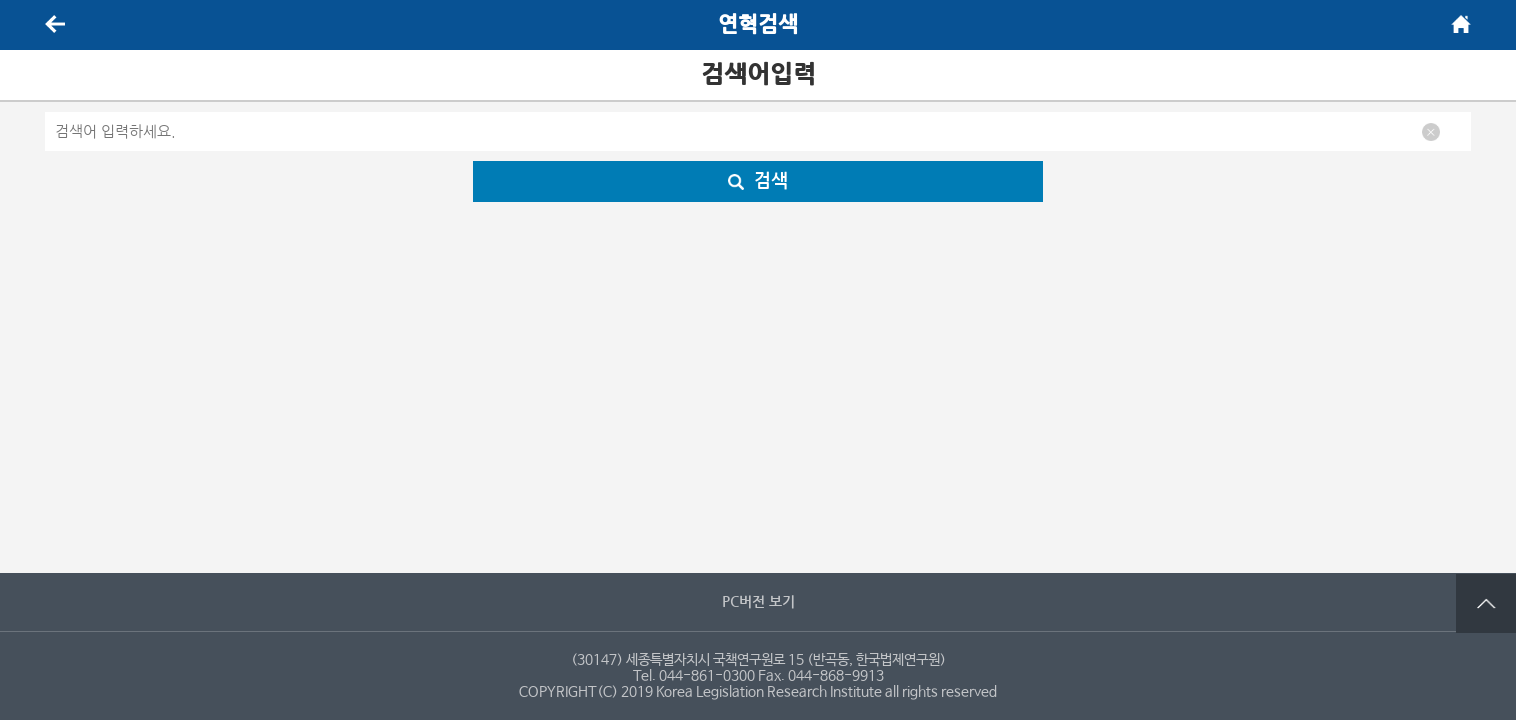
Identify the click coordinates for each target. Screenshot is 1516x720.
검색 (758, 181)
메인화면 (1461, 24)
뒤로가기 (55, 24)
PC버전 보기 (758, 602)
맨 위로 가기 (1486, 602)
